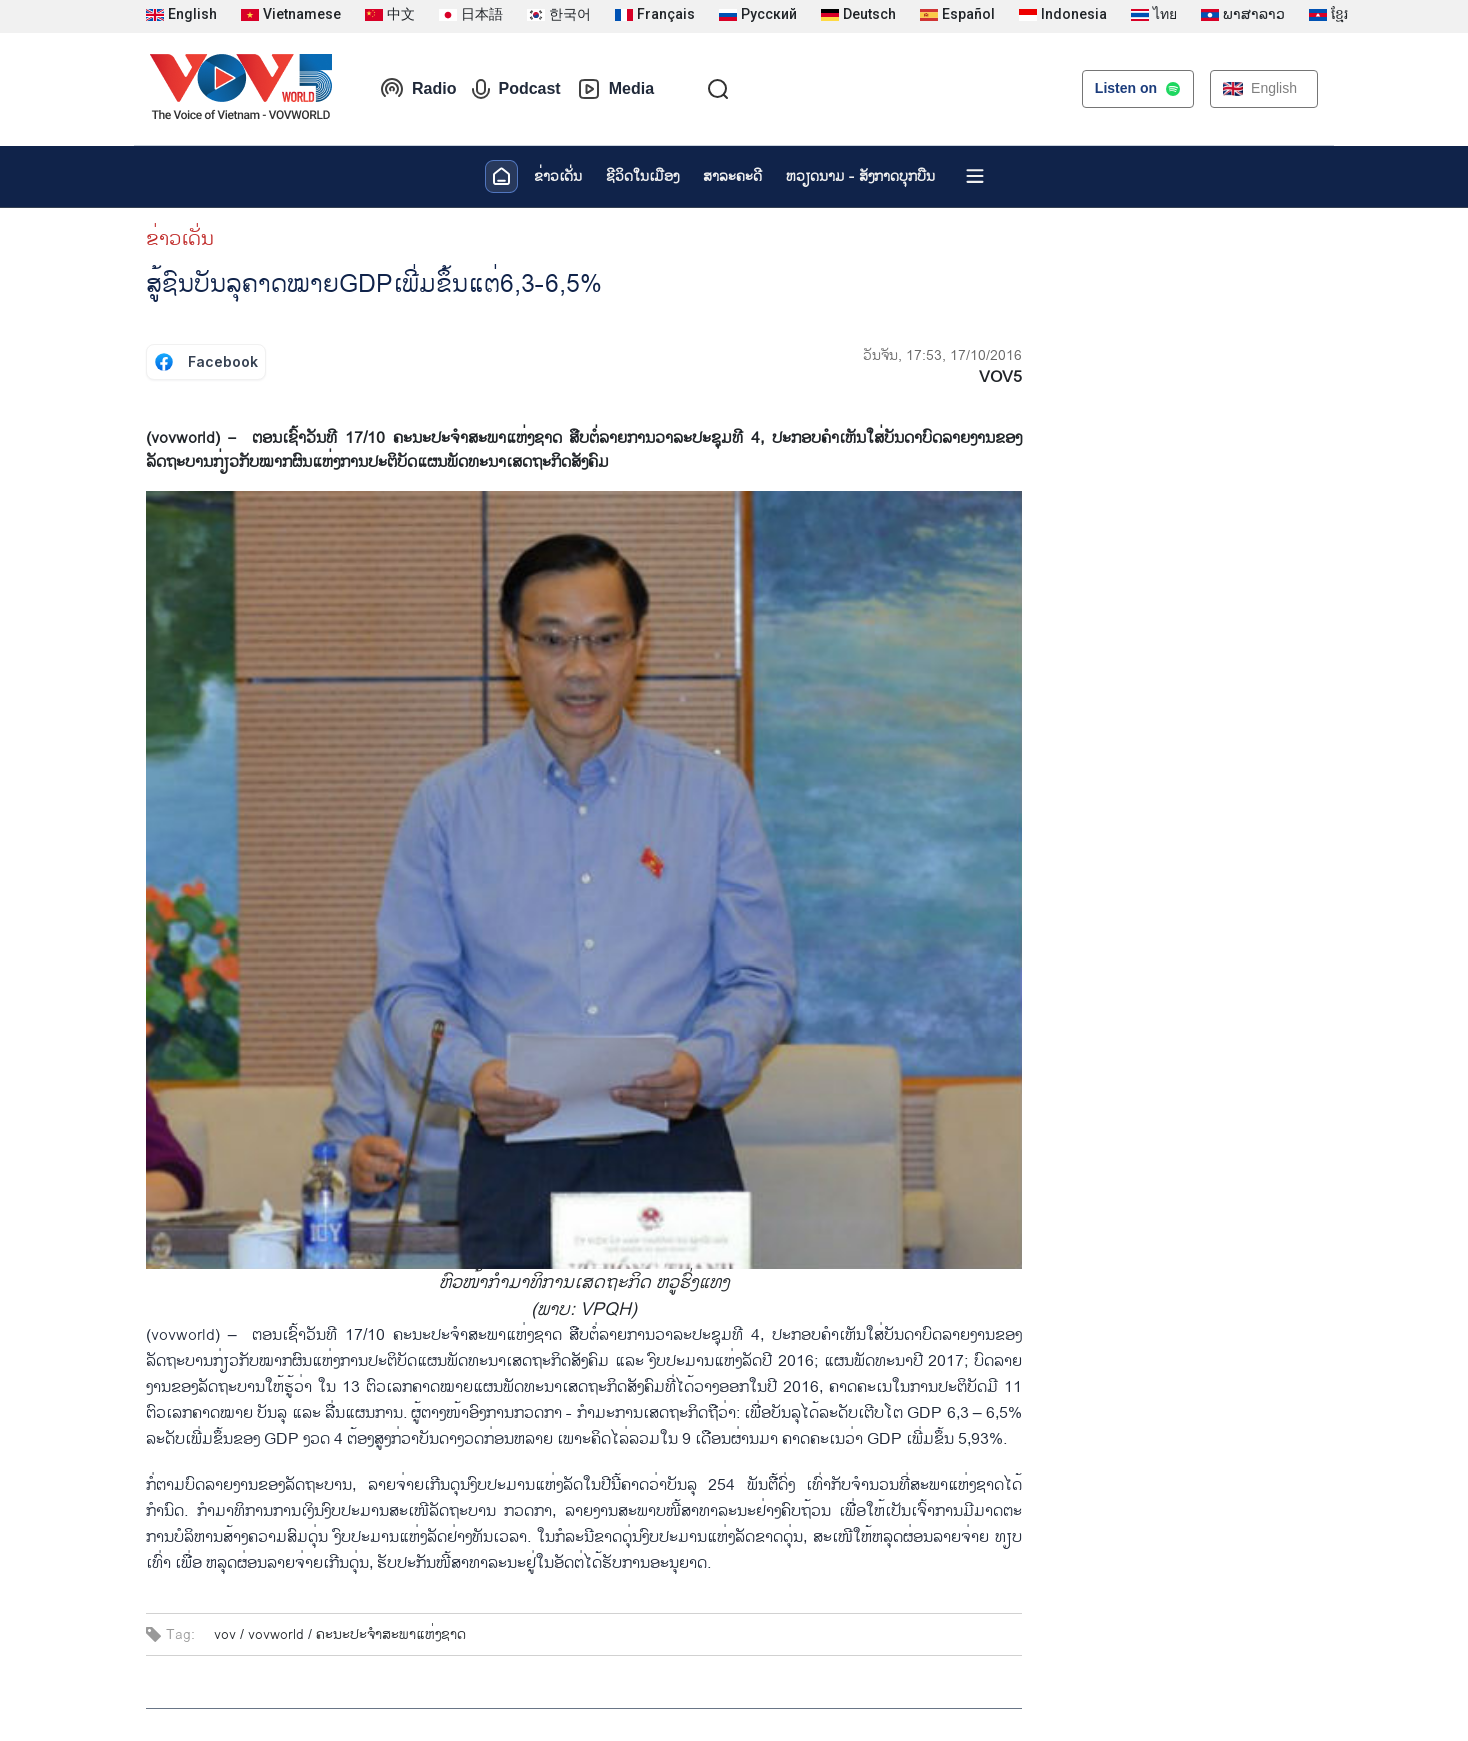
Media (615, 89)
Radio (418, 89)
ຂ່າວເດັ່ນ (558, 176)
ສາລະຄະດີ (732, 176)
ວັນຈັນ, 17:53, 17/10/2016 (942, 355)
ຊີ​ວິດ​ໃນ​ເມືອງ (642, 176)
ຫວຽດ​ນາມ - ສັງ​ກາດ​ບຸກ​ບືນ (860, 176)
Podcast (516, 89)
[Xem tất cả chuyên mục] (975, 176)
